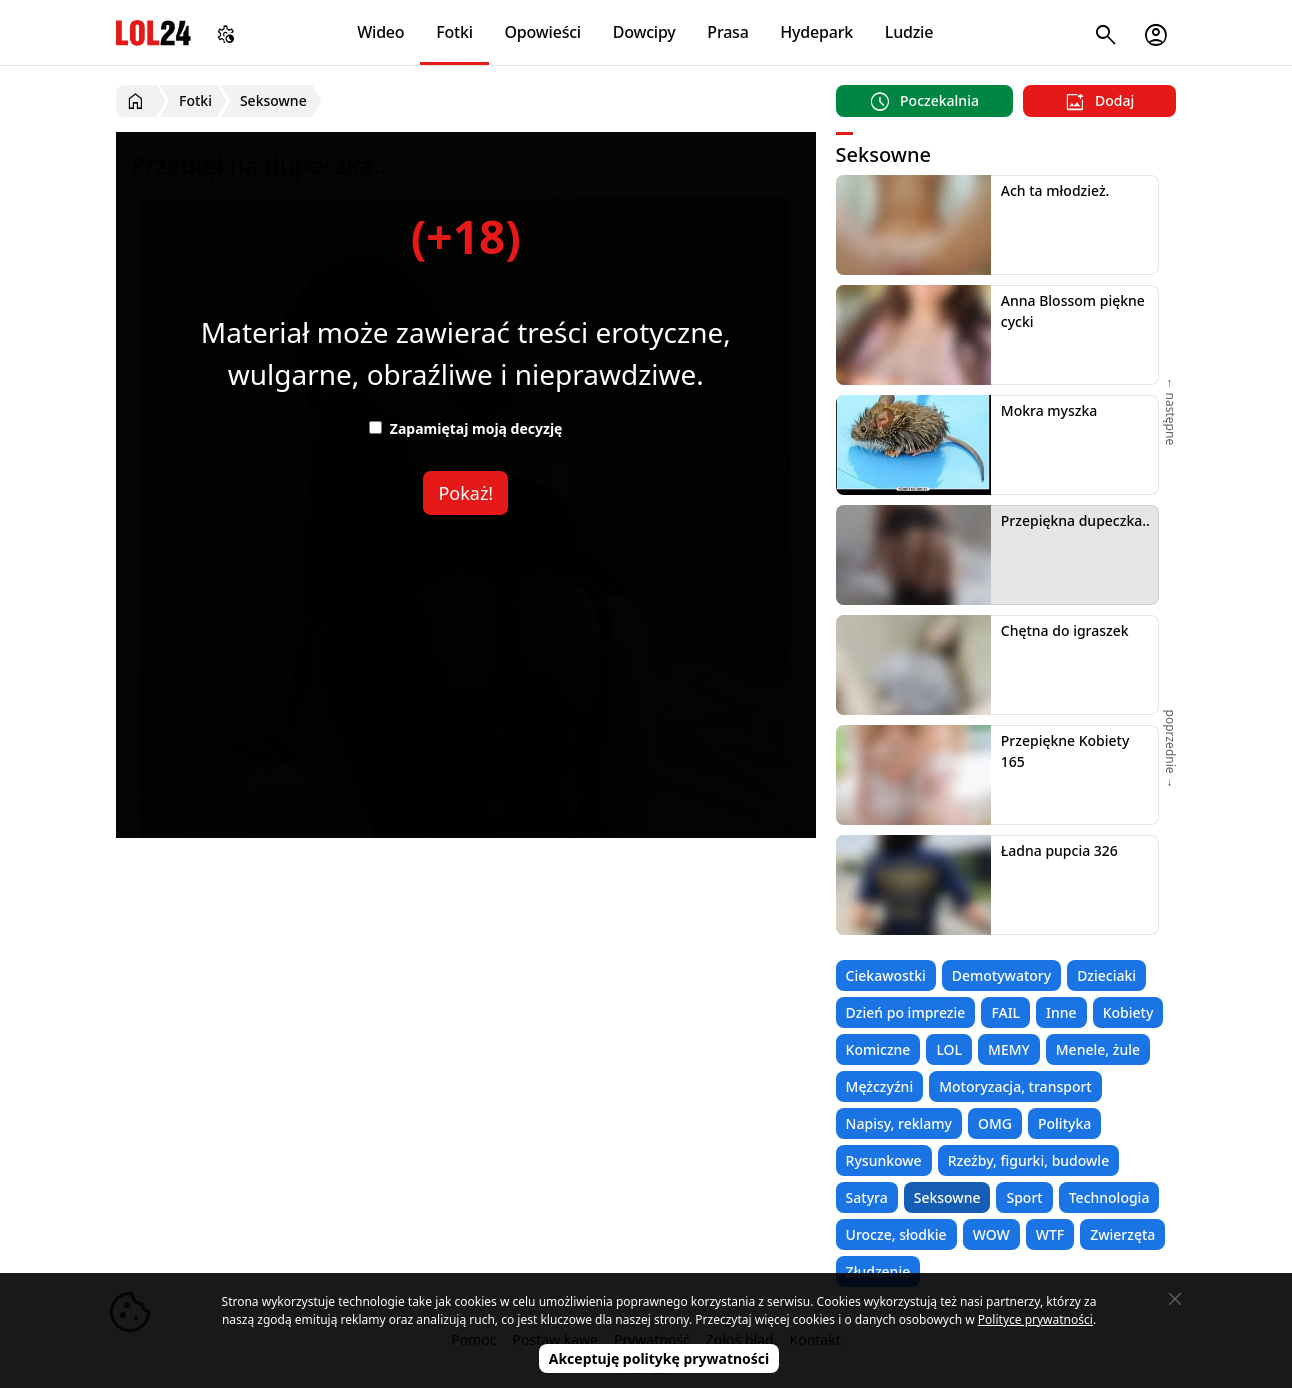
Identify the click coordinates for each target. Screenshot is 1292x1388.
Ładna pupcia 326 (1059, 850)
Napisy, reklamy (899, 1123)
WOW (991, 1234)
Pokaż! (465, 493)
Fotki (454, 32)
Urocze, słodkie (896, 1234)
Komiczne (878, 1049)
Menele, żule (1098, 1049)
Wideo (380, 32)
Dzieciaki (1106, 975)
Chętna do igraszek (1065, 630)
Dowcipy (644, 32)
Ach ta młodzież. (1055, 190)
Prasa (727, 32)
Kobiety (1128, 1012)
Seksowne (947, 1197)
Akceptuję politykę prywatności (659, 1358)
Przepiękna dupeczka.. (1075, 520)
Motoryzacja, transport (1015, 1086)
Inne (1061, 1012)
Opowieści (543, 32)
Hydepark (816, 32)
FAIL (1005, 1012)
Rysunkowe (884, 1160)
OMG (995, 1123)
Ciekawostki (886, 975)
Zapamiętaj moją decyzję (465, 428)
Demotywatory (1001, 975)
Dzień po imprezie (906, 1012)
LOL (949, 1049)
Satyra (867, 1197)
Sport (1024, 1197)
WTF (1050, 1234)
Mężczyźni (880, 1086)
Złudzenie (878, 1271)
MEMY (1009, 1049)
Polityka (1064, 1123)
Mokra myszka (1049, 410)
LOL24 (153, 32)
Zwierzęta (1122, 1234)
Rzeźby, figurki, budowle (1029, 1160)
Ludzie (909, 32)
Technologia (1109, 1197)
